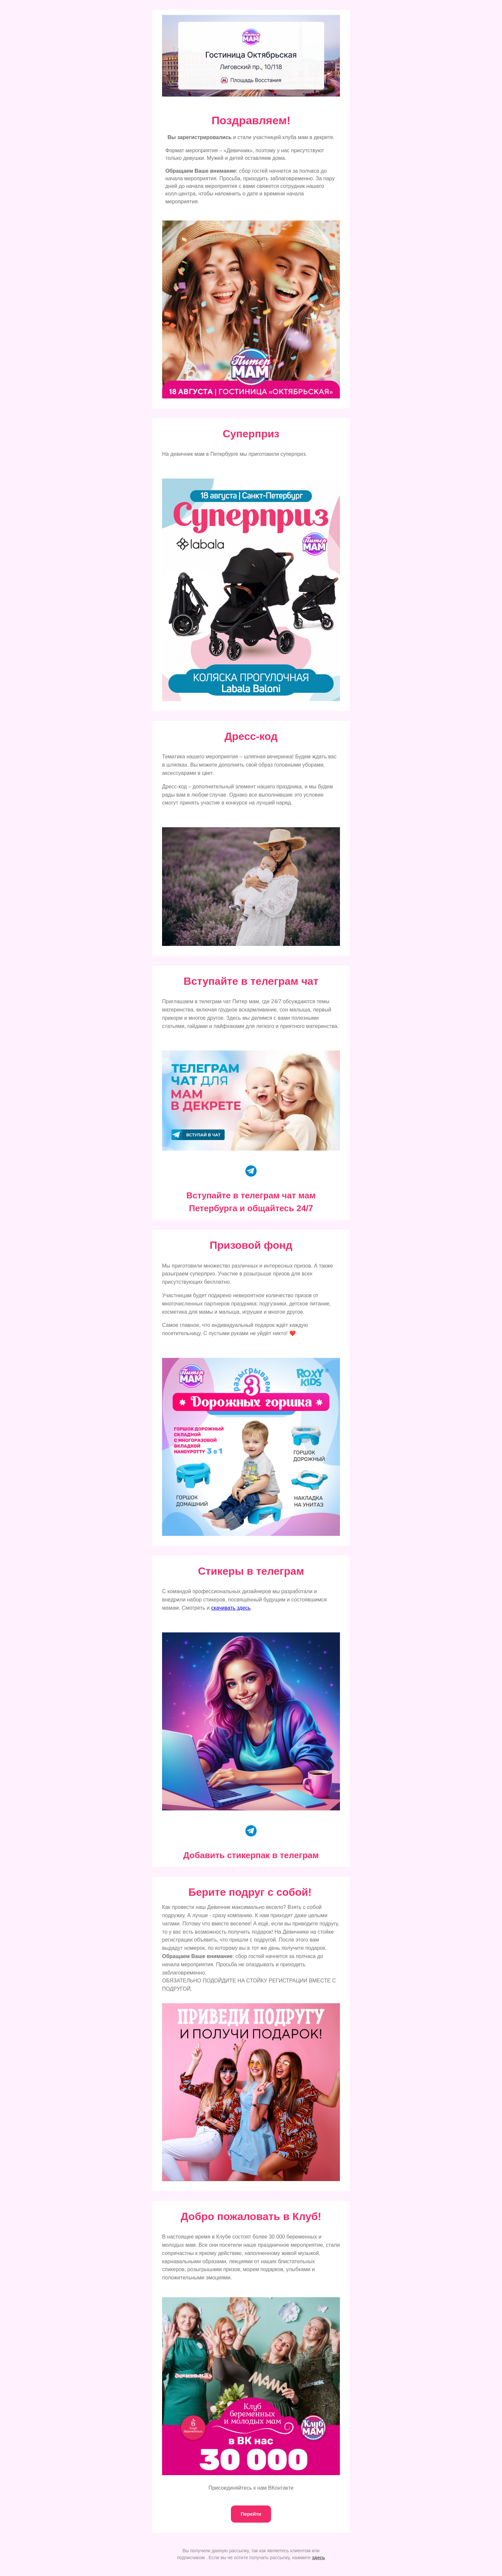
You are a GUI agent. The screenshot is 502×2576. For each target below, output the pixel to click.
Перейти (251, 2514)
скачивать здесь (231, 1608)
